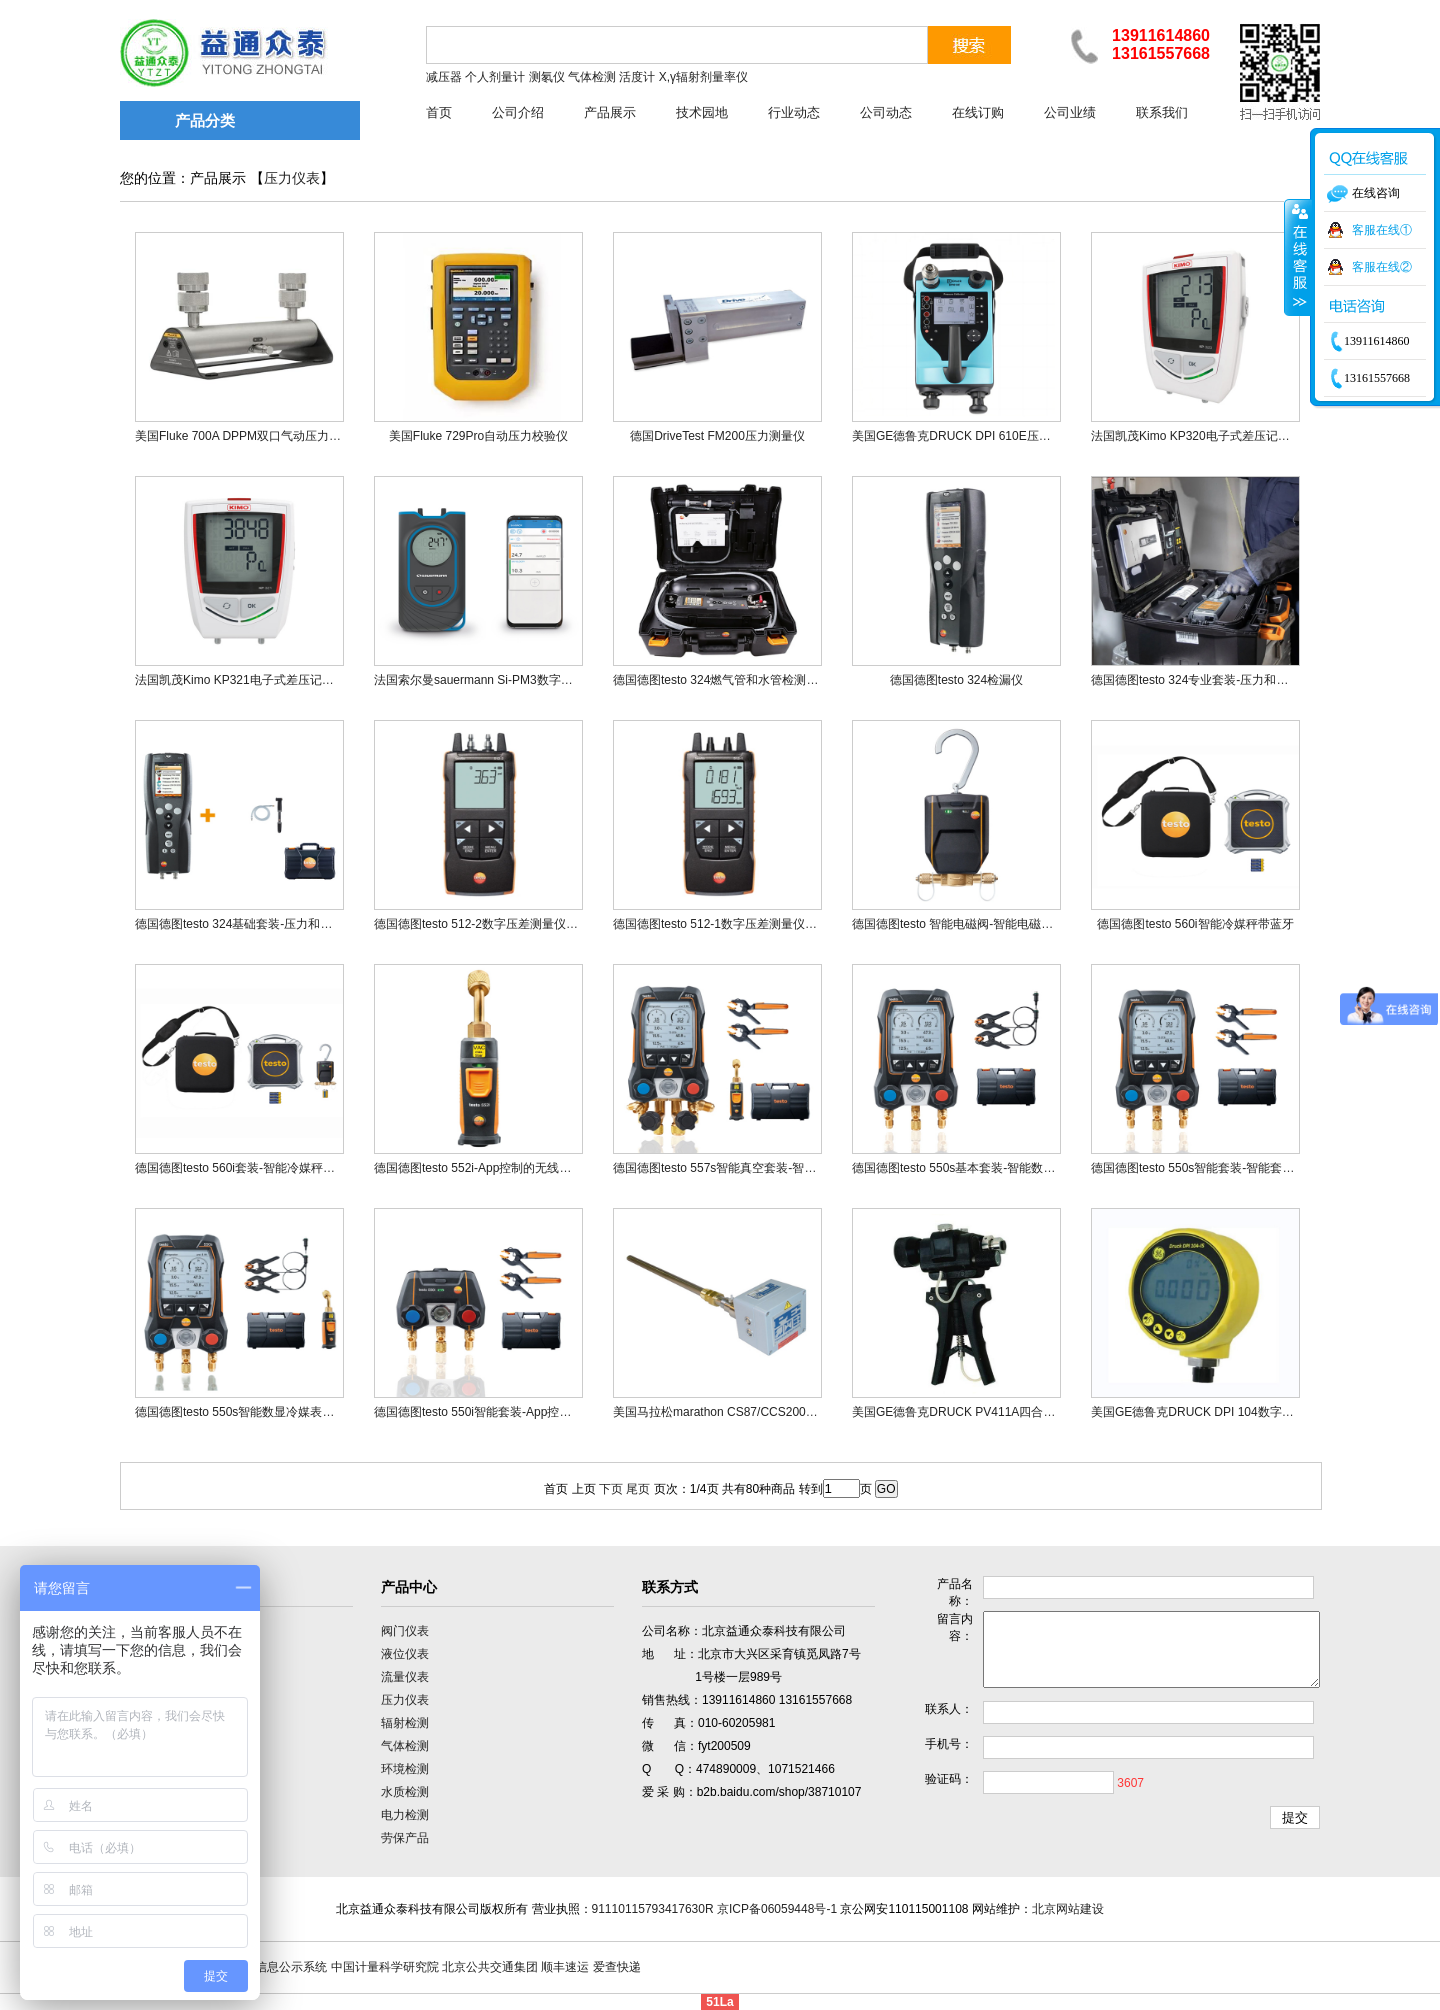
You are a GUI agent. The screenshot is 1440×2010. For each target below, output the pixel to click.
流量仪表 (405, 1677)
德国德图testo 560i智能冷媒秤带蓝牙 (1195, 924)
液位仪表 (405, 1654)
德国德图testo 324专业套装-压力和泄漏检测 (1207, 680)
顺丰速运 (565, 1967)
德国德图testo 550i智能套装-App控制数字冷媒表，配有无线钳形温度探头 (568, 1412)
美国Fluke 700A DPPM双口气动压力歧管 (244, 436)
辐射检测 (405, 1723)
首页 (439, 112)
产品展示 (610, 112)
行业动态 (794, 112)
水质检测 (405, 1792)
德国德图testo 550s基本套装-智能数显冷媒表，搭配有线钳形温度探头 (1037, 1168)
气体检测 (405, 1746)
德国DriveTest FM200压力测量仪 (717, 436)
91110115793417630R (653, 1909)
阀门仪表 (405, 1631)
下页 (611, 1489)
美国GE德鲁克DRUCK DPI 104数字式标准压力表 (1222, 1412)
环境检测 (405, 1769)
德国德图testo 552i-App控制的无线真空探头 (490, 1168)
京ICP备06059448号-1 (777, 1909)
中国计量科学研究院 (385, 1967)
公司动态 (886, 112)
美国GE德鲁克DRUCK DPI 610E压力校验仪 (969, 436)
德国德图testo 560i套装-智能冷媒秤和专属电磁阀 (265, 1168)
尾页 (638, 1489)
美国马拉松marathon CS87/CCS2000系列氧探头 (742, 1412)
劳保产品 (405, 1838)
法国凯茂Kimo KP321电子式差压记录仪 (240, 680)
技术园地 (702, 112)
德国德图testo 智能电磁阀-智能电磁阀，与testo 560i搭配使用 (1014, 924)
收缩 (1298, 257)
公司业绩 (1070, 112)
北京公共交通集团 (490, 1967)
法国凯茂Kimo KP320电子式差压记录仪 (1196, 436)
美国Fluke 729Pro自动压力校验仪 (478, 436)
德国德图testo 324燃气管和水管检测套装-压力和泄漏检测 (765, 680)
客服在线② (1382, 267)
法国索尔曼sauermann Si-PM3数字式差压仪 (491, 680)
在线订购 (978, 112)
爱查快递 (617, 1967)
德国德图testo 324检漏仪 (956, 680)
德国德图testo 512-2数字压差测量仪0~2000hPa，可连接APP (537, 924)
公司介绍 (518, 112)
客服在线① (1382, 230)
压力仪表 (292, 178)
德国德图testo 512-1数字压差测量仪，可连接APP (745, 924)
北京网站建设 (1068, 1909)
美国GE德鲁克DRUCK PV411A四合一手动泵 (971, 1412)
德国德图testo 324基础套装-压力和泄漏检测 (251, 924)
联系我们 (1162, 112)
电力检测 (405, 1815)
